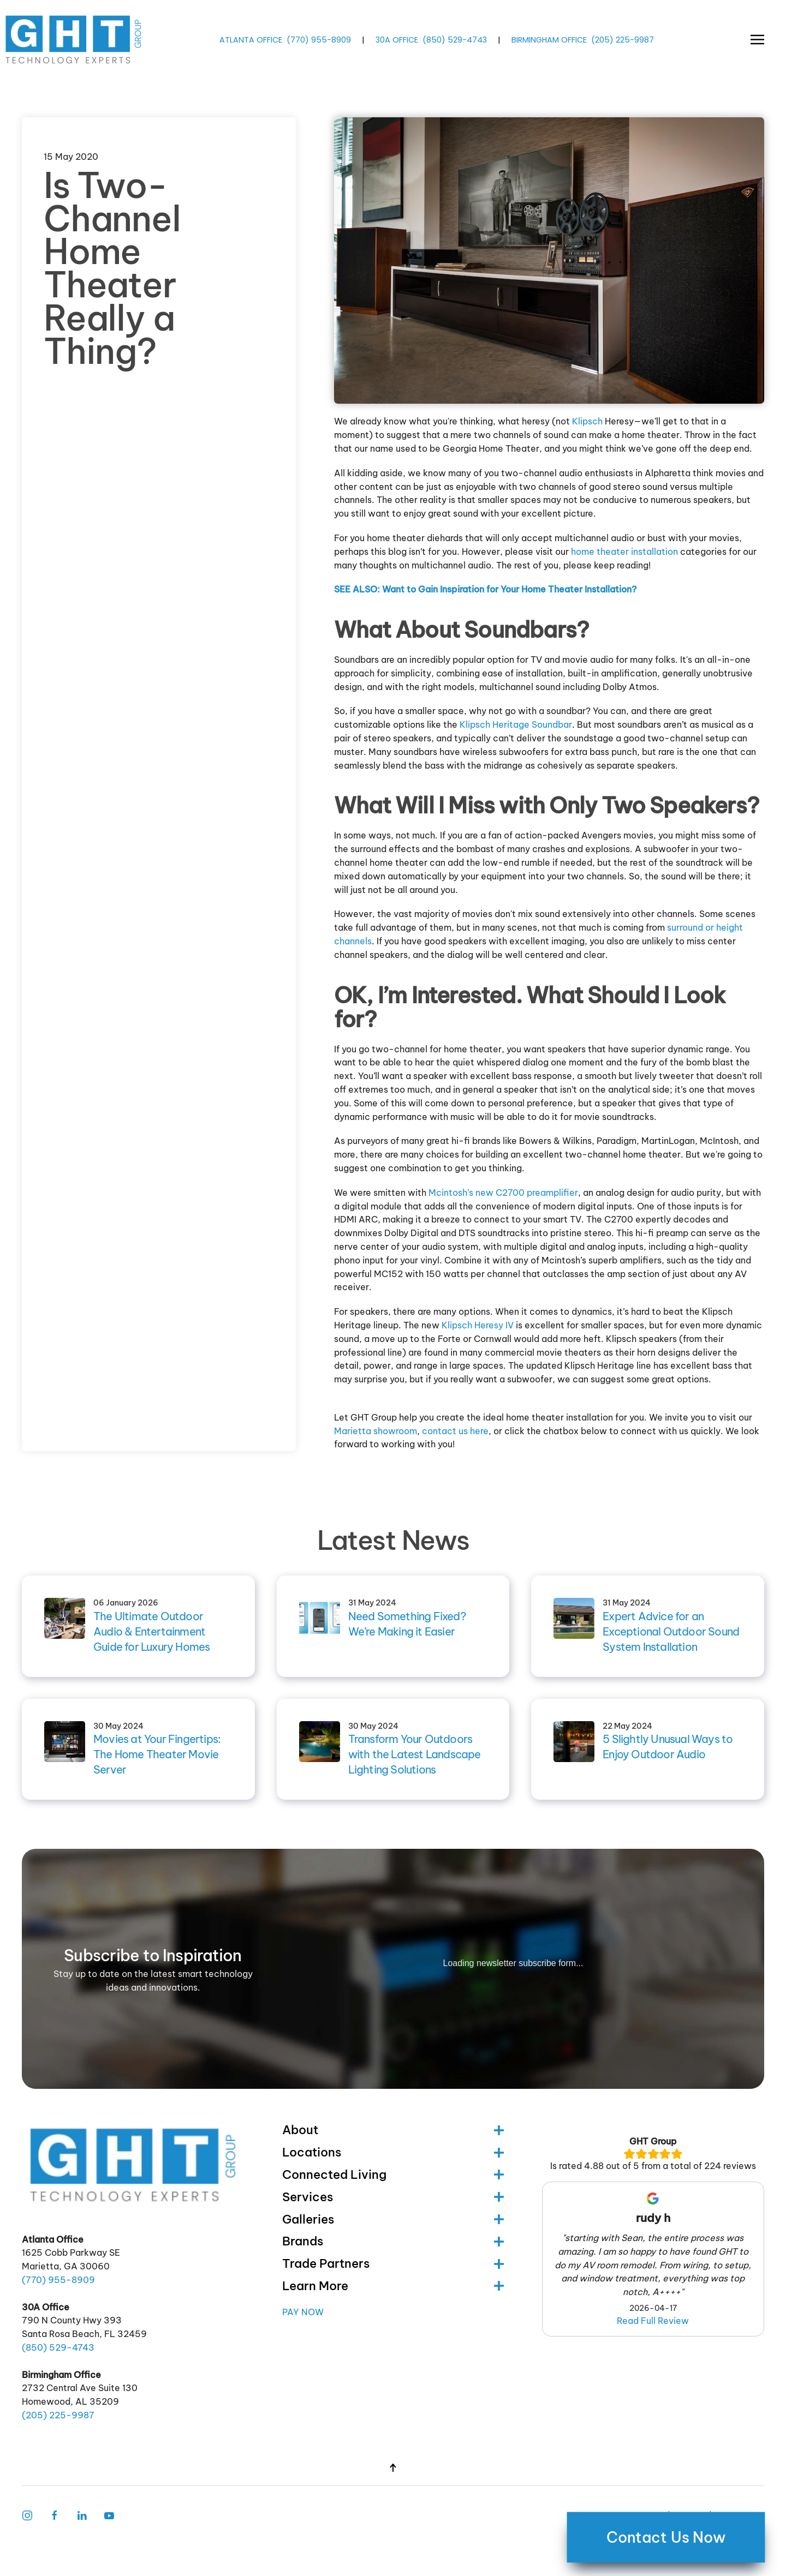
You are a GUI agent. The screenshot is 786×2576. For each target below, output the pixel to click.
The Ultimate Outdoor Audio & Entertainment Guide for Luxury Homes (151, 1631)
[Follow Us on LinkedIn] (81, 2514)
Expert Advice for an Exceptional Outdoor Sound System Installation (671, 1631)
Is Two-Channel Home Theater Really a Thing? (112, 268)
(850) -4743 (454, 39)
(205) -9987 (622, 39)
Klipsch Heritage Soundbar (516, 724)
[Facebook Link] (54, 2514)
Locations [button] (393, 2152)
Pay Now (303, 2312)
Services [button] (393, 2196)
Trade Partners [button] (393, 2263)
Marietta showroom (375, 1430)
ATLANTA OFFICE (250, 39)
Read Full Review (653, 2320)
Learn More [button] (393, 2285)
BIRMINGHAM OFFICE (549, 39)
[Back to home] (75, 39)
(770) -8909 (319, 39)
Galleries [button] (393, 2219)
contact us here (455, 1430)
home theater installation (624, 551)
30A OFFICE (397, 39)
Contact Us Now (665, 2537)
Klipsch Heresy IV (478, 1325)
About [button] (393, 2129)
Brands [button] (393, 2241)
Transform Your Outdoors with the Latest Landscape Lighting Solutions (414, 1754)
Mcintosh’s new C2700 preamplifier (503, 1192)
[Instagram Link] (27, 2514)
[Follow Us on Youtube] (109, 2514)
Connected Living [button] (393, 2174)
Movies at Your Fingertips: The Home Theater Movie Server (157, 1754)
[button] (757, 39)
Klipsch (587, 421)
